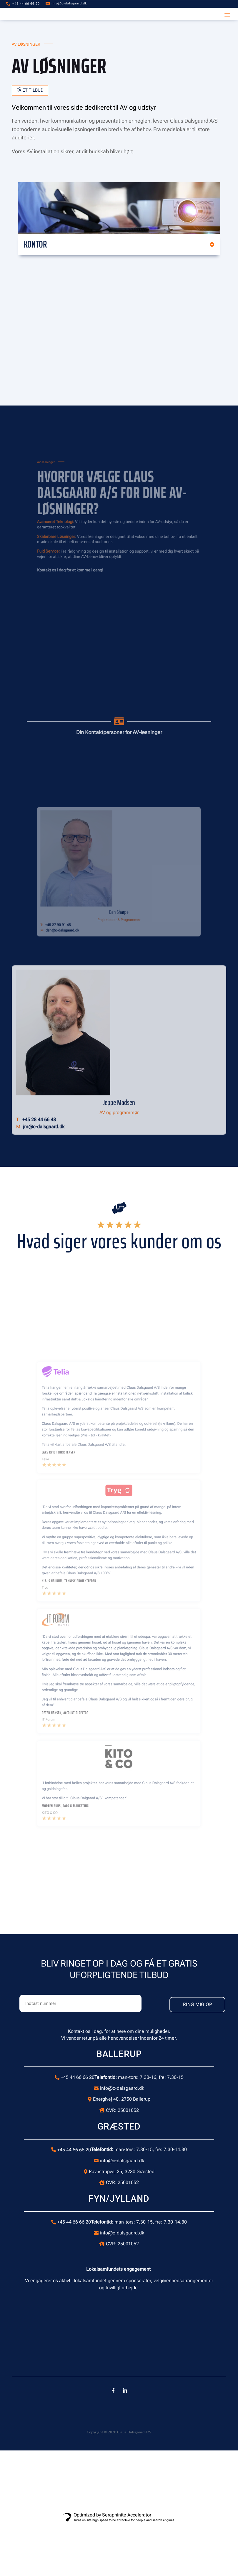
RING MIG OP (184, 2004)
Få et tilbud (32, 91)
